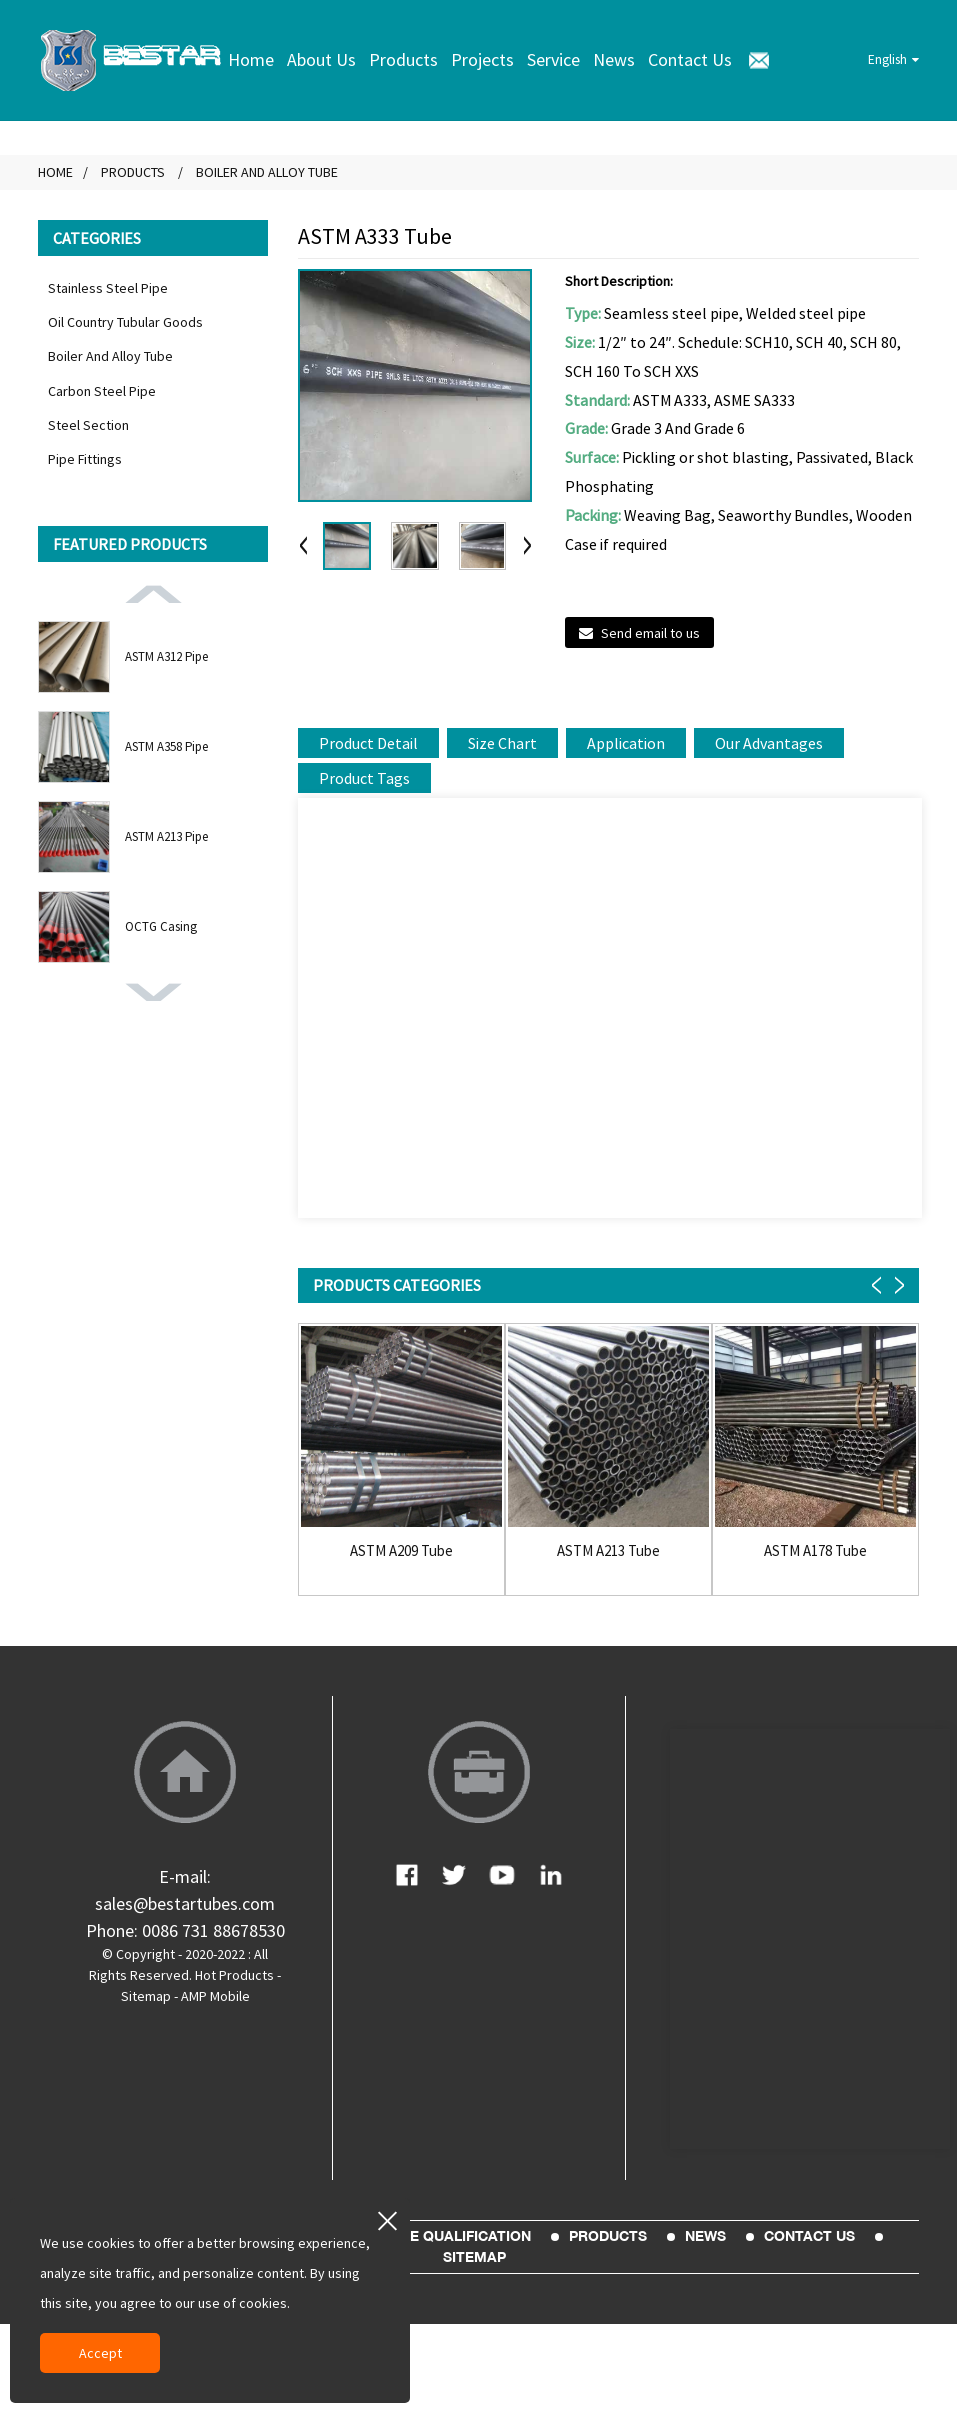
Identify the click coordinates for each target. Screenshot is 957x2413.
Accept (100, 2353)
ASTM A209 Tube (401, 1551)
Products (403, 59)
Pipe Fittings (85, 459)
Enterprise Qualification (431, 2236)
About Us (321, 59)
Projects (482, 59)
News (614, 59)
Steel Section (88, 425)
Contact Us (690, 59)
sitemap (474, 2257)
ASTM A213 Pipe (166, 836)
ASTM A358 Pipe (166, 746)
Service (553, 59)
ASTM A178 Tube (815, 1551)
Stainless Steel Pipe (108, 288)
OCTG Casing (161, 926)
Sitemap (146, 1996)
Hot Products (234, 1975)
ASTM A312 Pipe (166, 656)
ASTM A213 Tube (608, 1551)
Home (251, 59)
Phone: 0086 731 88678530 (185, 1930)
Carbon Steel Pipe (102, 391)
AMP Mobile (215, 1996)
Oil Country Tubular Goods (125, 322)
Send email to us (650, 633)
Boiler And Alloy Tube (267, 172)
